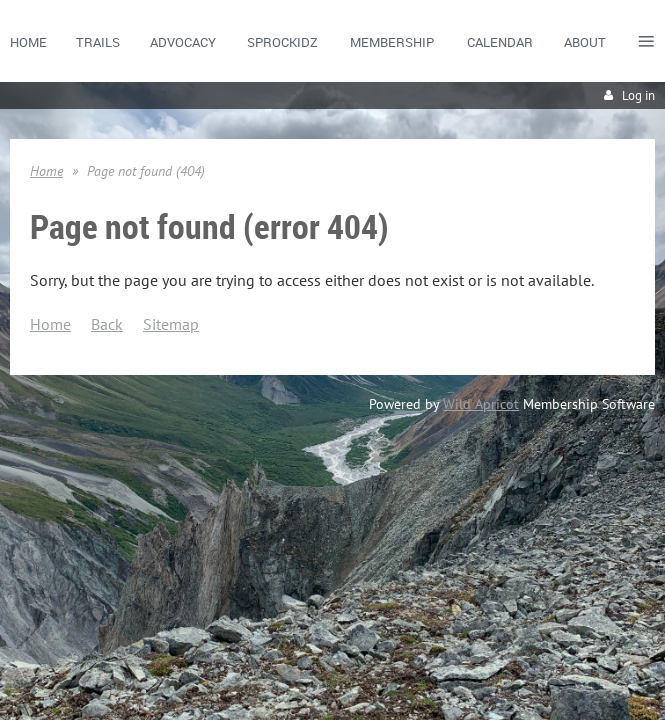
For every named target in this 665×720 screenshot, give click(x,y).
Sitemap (171, 324)
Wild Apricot (481, 404)
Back (107, 324)
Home (46, 171)
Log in (638, 95)
